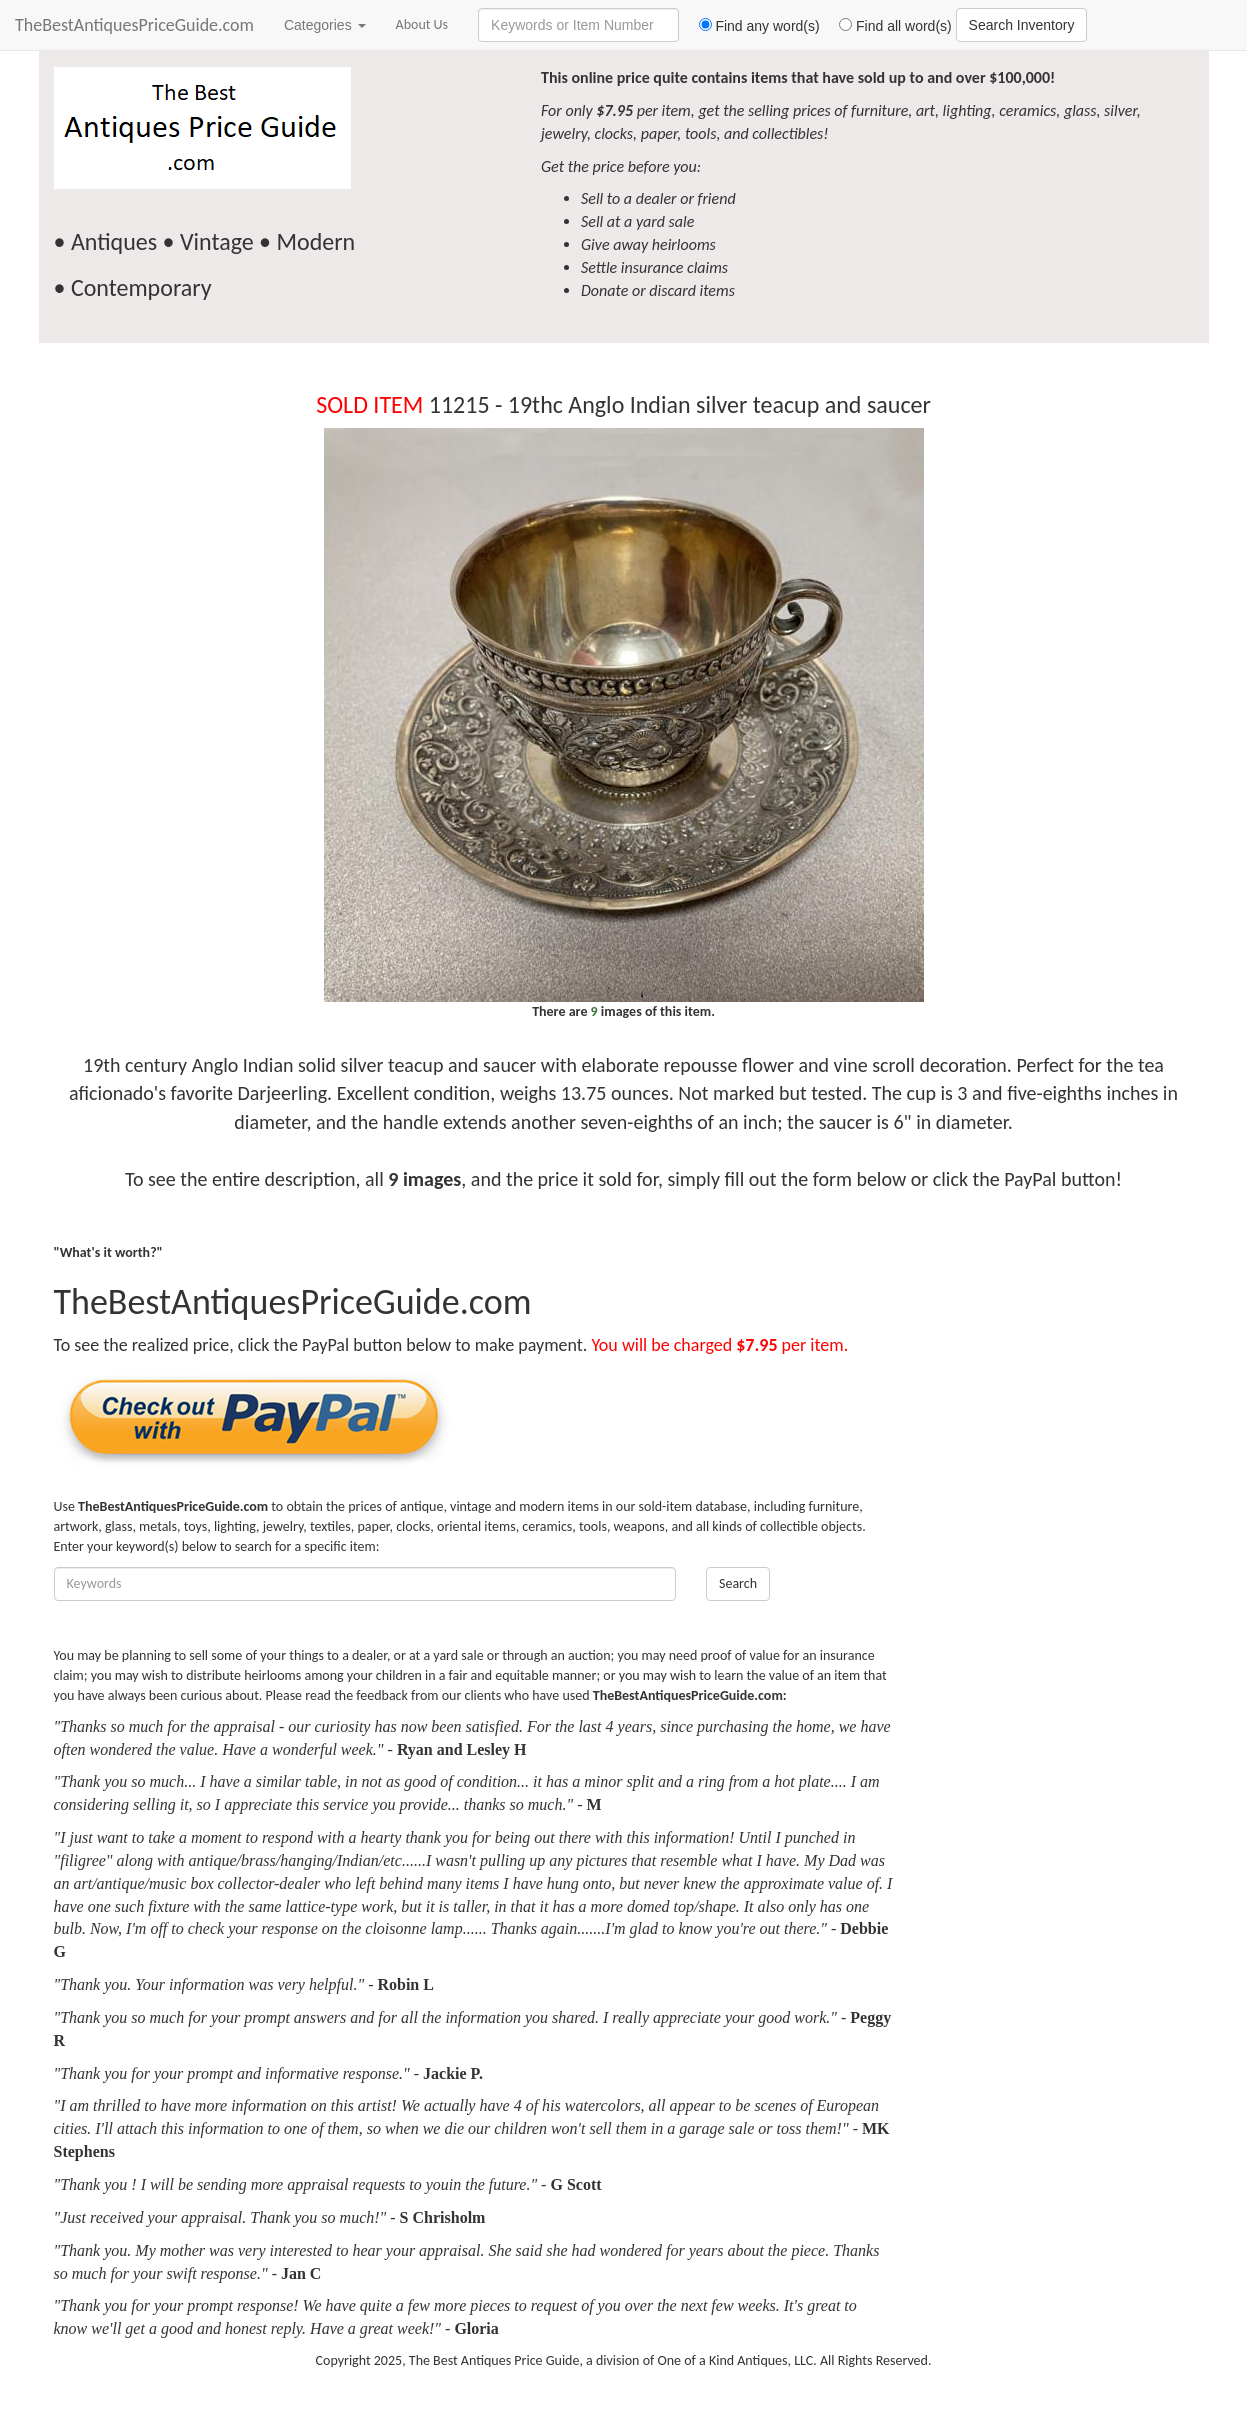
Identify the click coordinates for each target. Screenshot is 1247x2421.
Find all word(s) (888, 26)
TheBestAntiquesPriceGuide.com (134, 25)
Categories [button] (325, 25)
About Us (422, 24)
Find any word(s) (751, 26)
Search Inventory (1022, 25)
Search (738, 1583)
